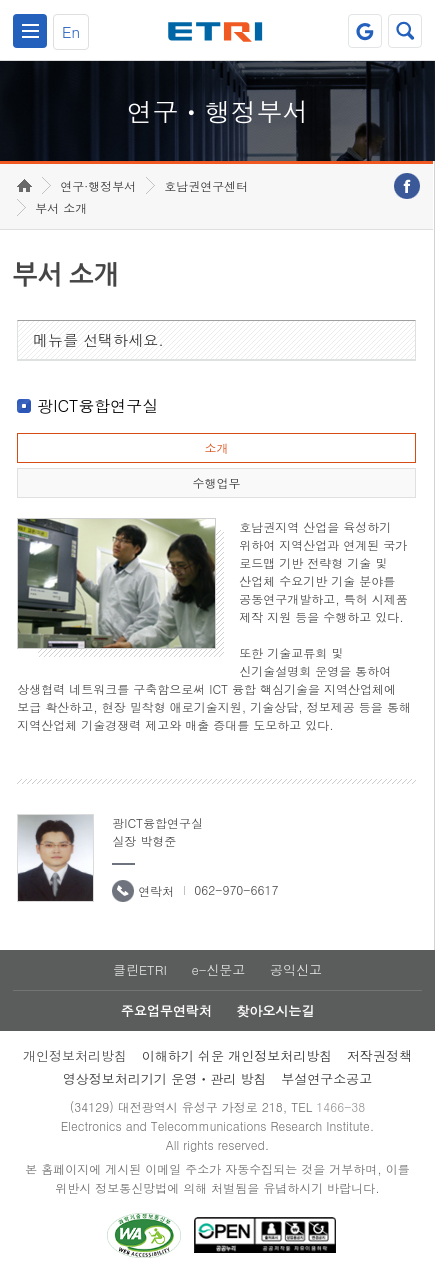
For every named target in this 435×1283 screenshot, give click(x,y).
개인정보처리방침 (75, 1055)
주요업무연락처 (166, 1010)
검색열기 (405, 31)
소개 (216, 447)
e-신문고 (218, 969)
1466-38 (340, 1106)
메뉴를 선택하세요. (98, 339)
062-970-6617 (236, 889)
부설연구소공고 (326, 1078)
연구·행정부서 (98, 185)
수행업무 (216, 482)
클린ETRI (140, 969)
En (71, 31)
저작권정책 (379, 1055)
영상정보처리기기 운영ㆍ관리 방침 (165, 1078)
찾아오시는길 (275, 1010)
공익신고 (296, 969)
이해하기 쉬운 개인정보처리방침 (237, 1055)
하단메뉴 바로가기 (0, 0)
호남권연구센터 (206, 185)
